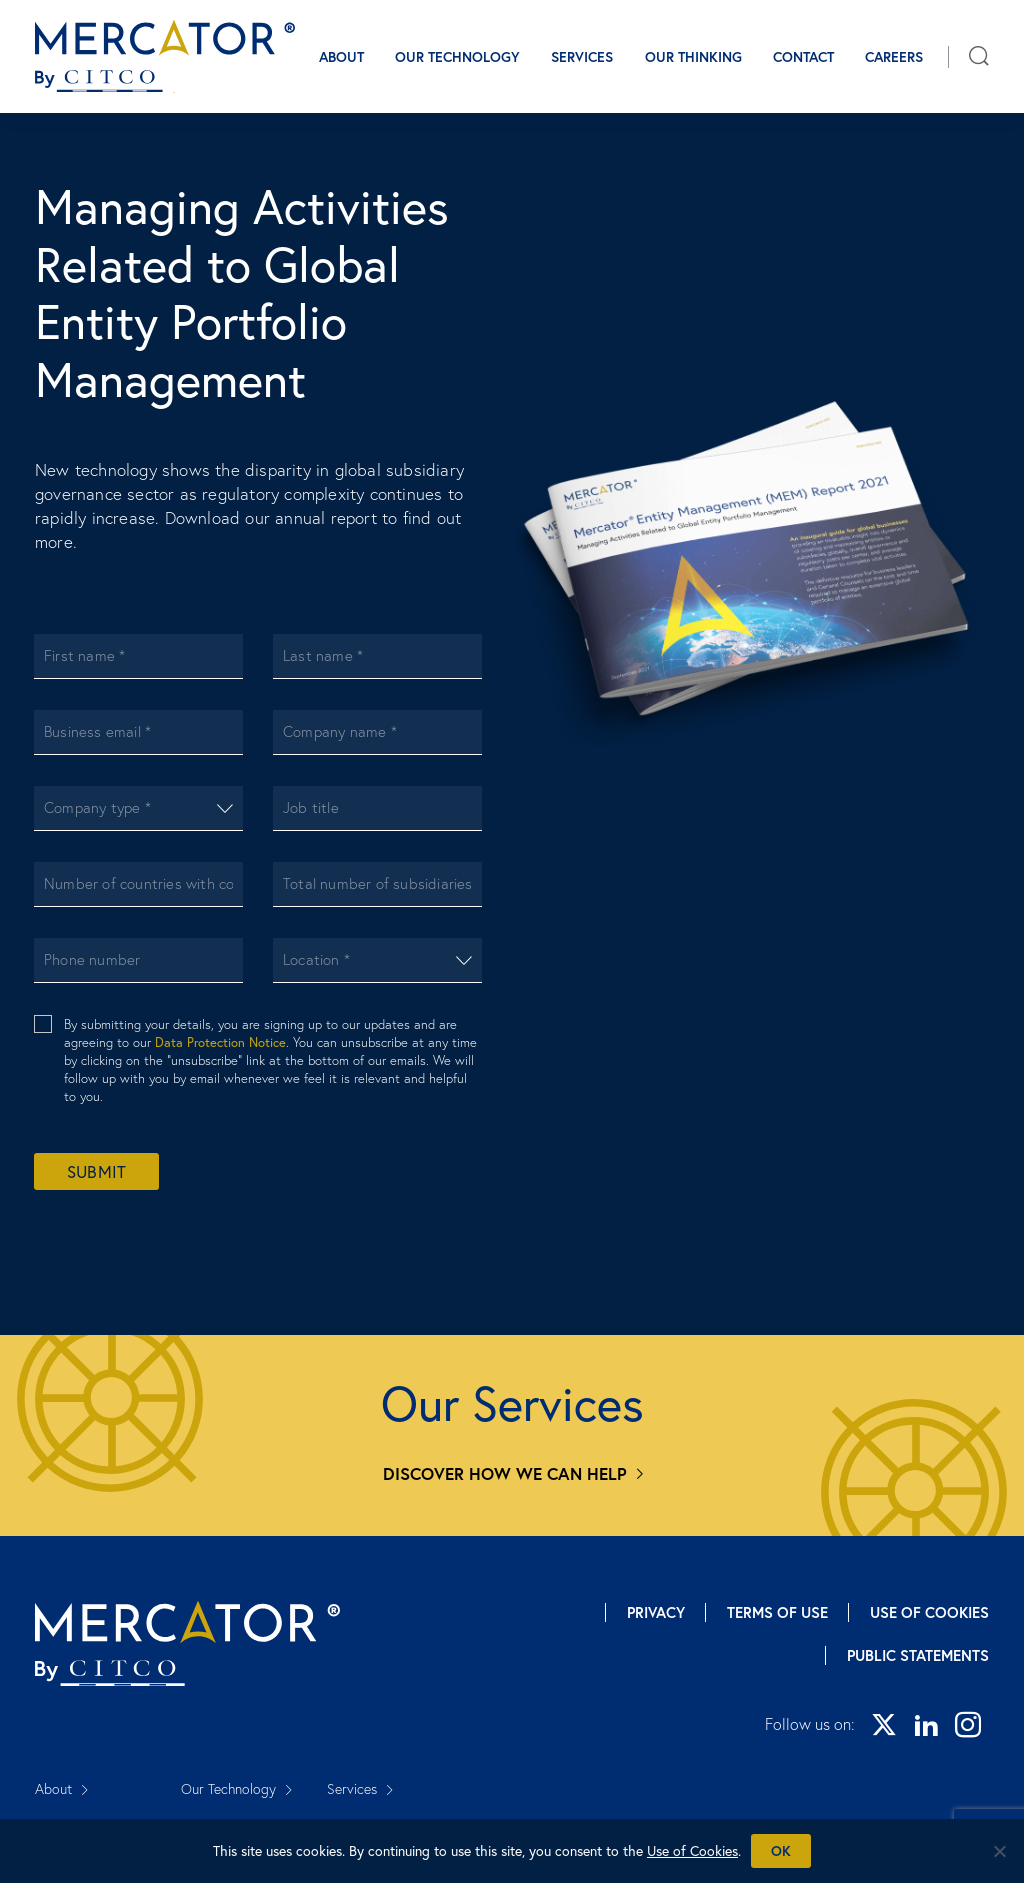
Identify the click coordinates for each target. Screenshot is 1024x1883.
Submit (96, 1171)
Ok (781, 1851)
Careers (894, 57)
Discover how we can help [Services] (505, 1473)
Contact (803, 57)
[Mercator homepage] (187, 1643)
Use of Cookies (929, 1612)
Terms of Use (777, 1612)
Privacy (656, 1612)
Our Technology (457, 57)
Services (582, 57)
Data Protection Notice (220, 1042)
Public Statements (918, 1655)
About (341, 57)
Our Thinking (693, 57)
